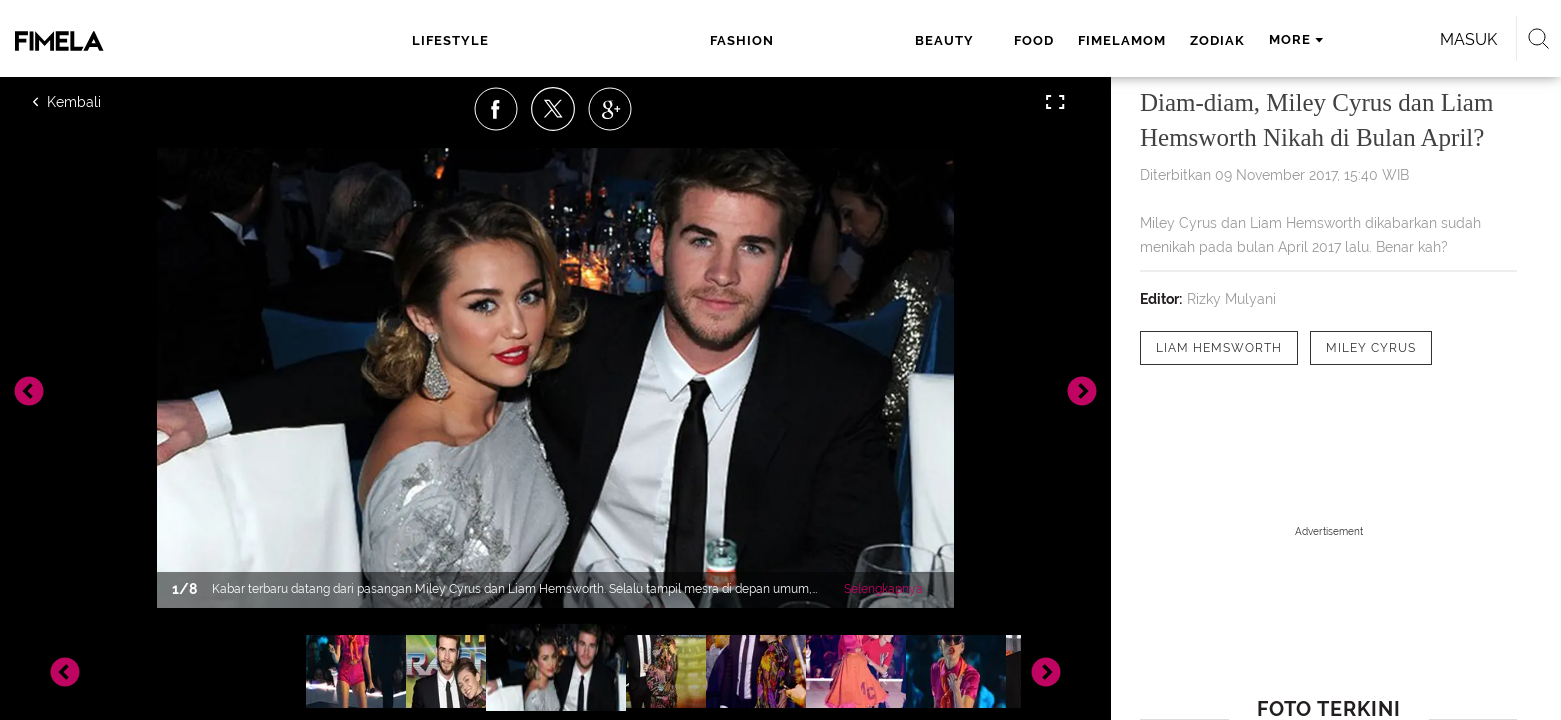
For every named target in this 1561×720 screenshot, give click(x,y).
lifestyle (479, 40)
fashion (593, 40)
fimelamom (849, 40)
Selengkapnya (883, 589)
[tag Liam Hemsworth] (1219, 348)
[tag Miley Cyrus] (1371, 348)
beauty (687, 40)
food (761, 40)
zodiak (944, 40)
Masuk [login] (1239, 39)
